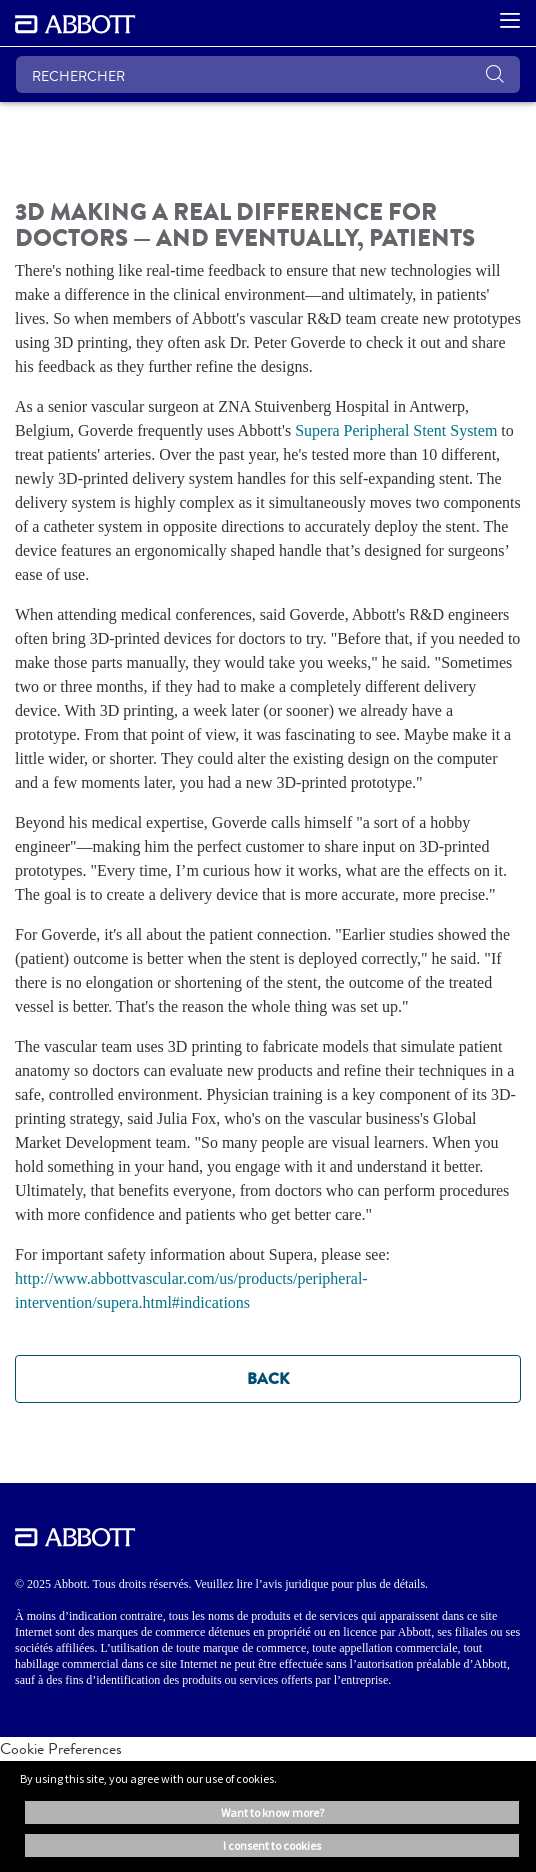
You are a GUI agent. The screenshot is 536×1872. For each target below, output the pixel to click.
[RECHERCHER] (268, 74)
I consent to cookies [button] (272, 1845)
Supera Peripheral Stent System (396, 430)
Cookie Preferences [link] (61, 1748)
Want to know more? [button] (272, 1812)
